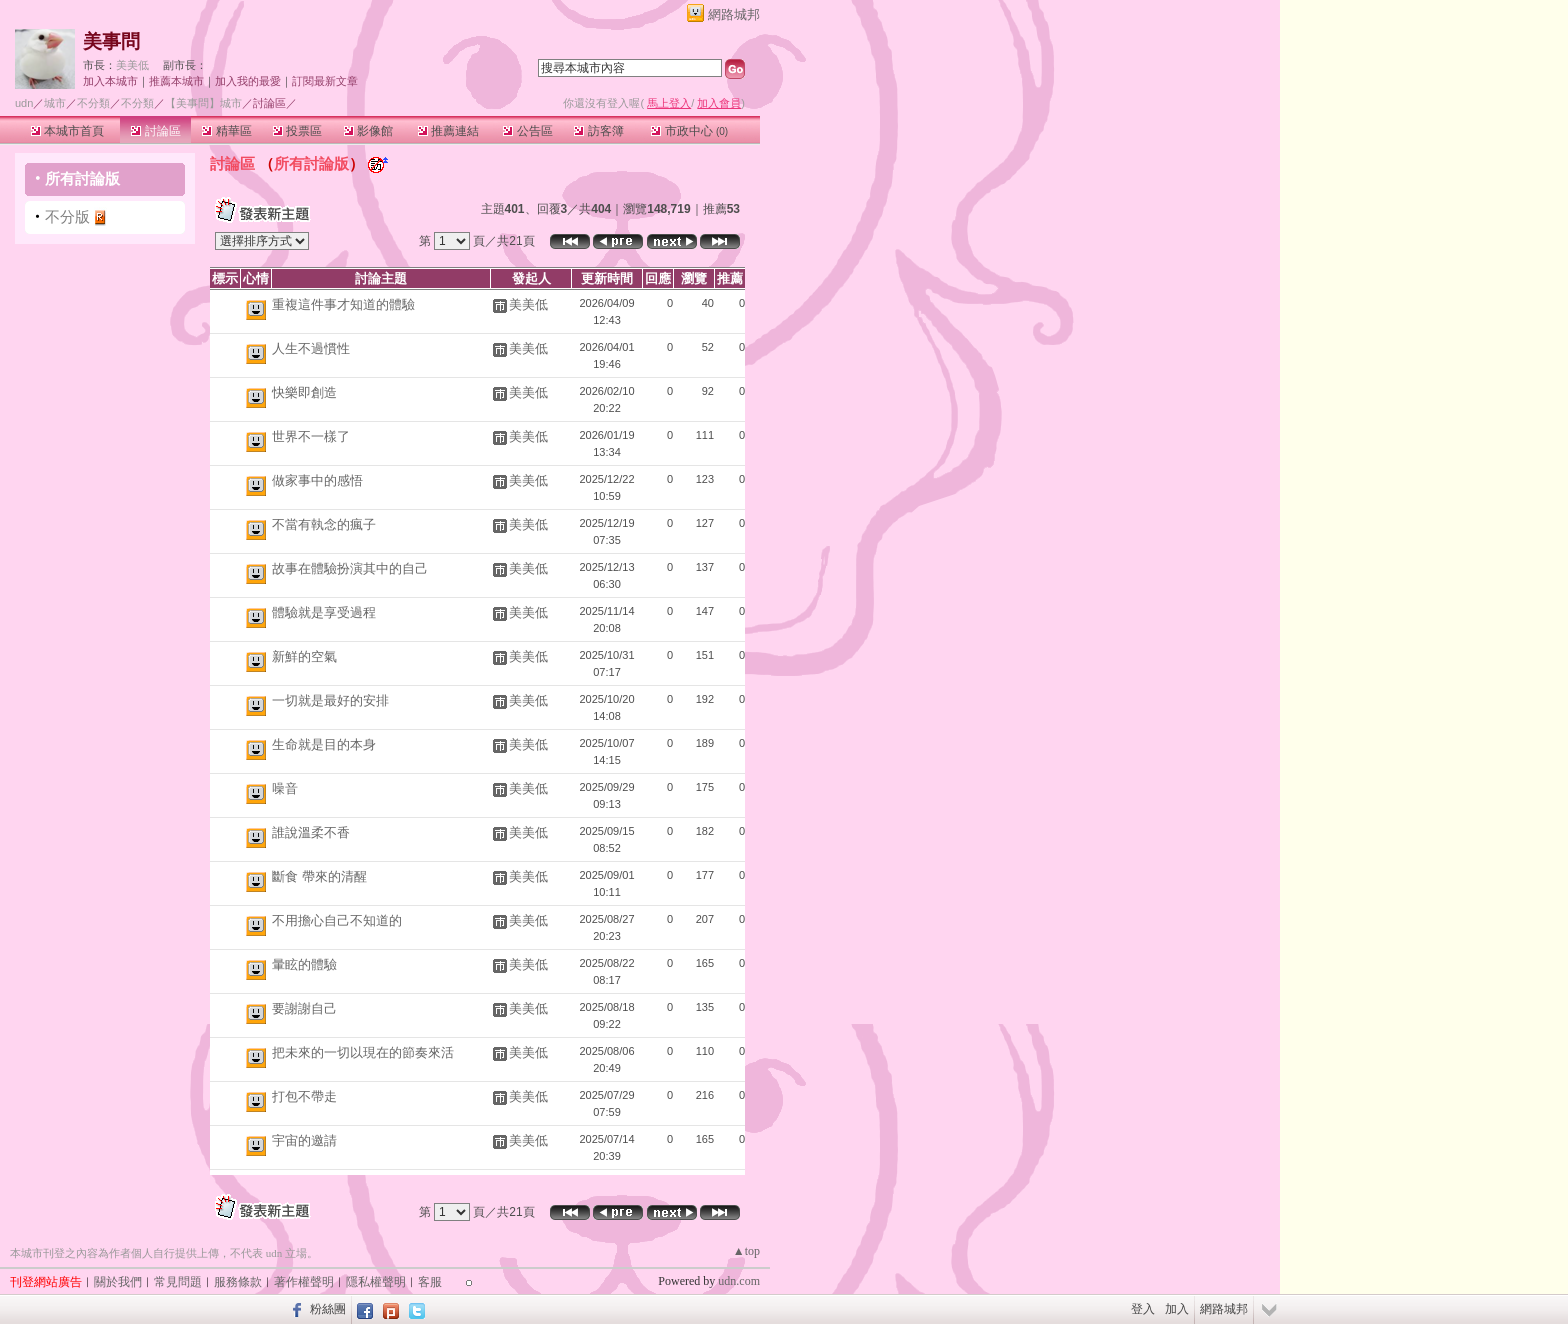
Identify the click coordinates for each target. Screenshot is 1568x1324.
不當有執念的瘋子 (324, 524)
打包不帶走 (304, 1096)
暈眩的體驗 (304, 964)
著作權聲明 (304, 1282)
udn (24, 103)
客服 (430, 1282)
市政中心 (689, 131)
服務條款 (238, 1282)
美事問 (111, 41)
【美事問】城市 (203, 103)
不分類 (93, 103)
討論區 (155, 131)
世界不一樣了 (311, 436)
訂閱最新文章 (325, 81)
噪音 (285, 788)
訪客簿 (598, 131)
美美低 (132, 65)
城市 (55, 103)
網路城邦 (734, 14)
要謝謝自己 (304, 1008)
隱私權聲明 (376, 1282)
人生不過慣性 (311, 348)
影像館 (368, 131)
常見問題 (178, 1282)
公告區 (527, 131)
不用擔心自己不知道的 (337, 920)
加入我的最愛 (248, 81)
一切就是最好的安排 (330, 700)
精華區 (226, 131)
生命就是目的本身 (324, 744)
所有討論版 (82, 178)
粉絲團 (328, 1309)
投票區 (297, 131)
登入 (1143, 1309)
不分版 (67, 216)
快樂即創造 (304, 392)
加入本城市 (110, 81)
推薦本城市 (176, 81)
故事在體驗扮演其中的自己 (350, 568)
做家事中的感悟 (317, 480)
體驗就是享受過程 (324, 612)
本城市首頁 (67, 131)
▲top (746, 1251)
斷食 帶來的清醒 (319, 876)
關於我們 (118, 1282)
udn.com (739, 1281)
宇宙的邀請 (304, 1140)
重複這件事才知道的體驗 (343, 304)
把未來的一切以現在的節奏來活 (363, 1052)
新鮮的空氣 (304, 656)
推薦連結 (448, 131)
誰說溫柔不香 (311, 832)
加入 (1177, 1309)
